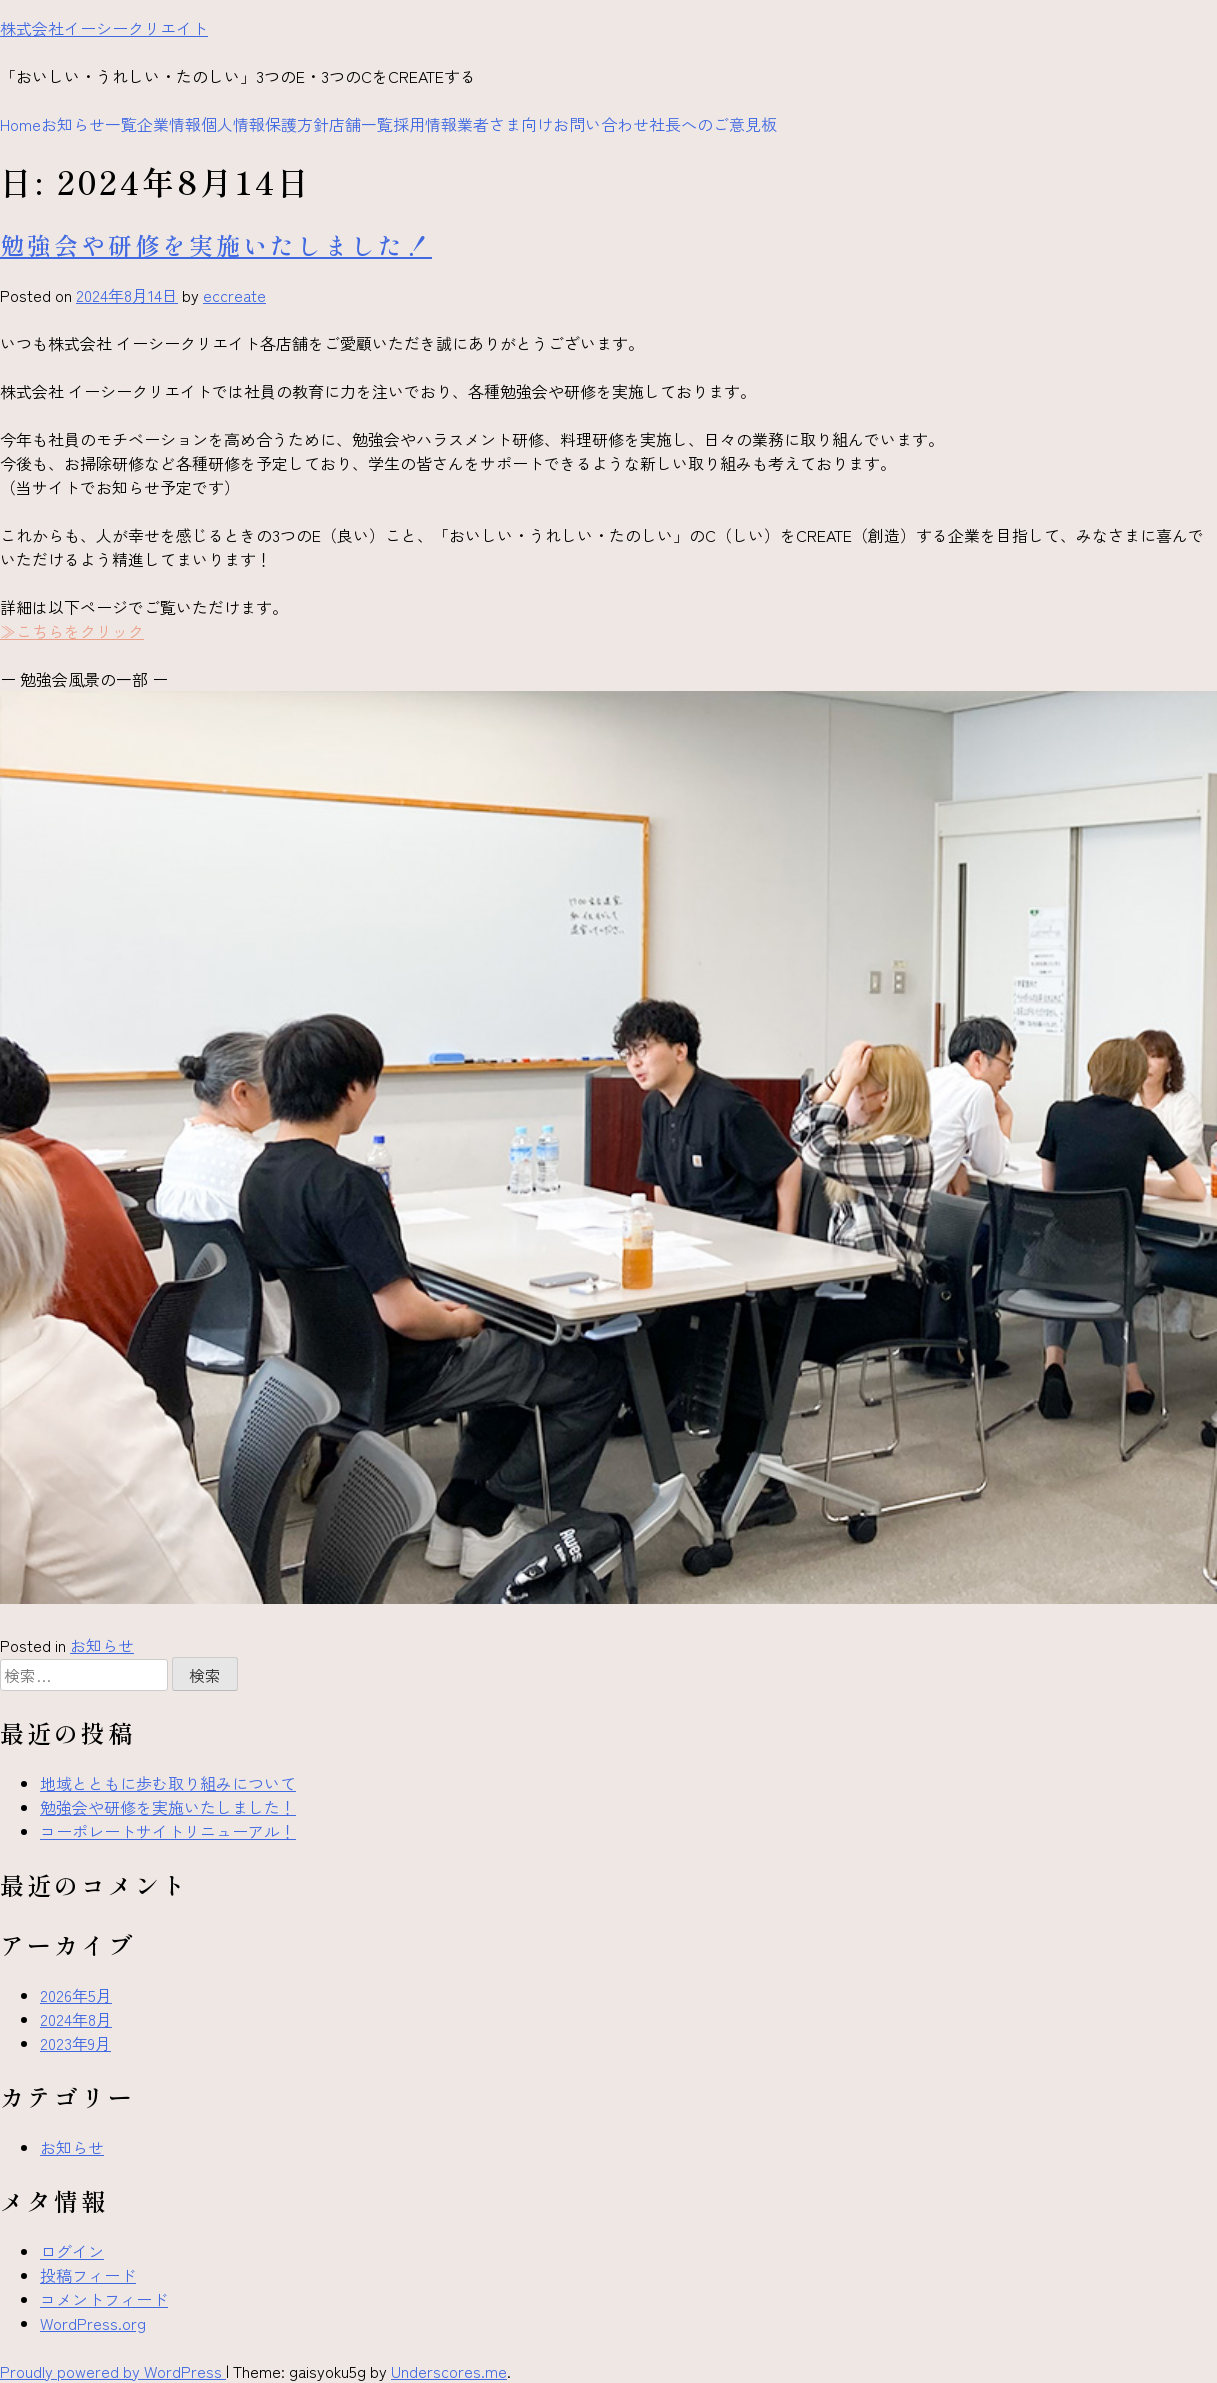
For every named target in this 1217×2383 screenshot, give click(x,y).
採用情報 (425, 124)
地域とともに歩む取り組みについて (168, 1783)
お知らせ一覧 (89, 124)
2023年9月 (75, 2043)
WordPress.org (93, 2323)
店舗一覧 (361, 124)
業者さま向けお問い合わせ (553, 124)
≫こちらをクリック (72, 631)
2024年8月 (76, 2019)
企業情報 (169, 124)
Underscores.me (449, 2371)
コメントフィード (104, 2299)
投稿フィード (88, 2275)
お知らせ (102, 1645)
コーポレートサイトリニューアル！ (168, 1831)
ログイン (72, 2251)
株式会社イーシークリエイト (104, 28)
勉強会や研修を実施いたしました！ (216, 244)
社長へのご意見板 (713, 124)
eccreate (234, 295)
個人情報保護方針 (265, 124)
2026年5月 (76, 1995)
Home (20, 124)
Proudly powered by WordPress (113, 2371)
